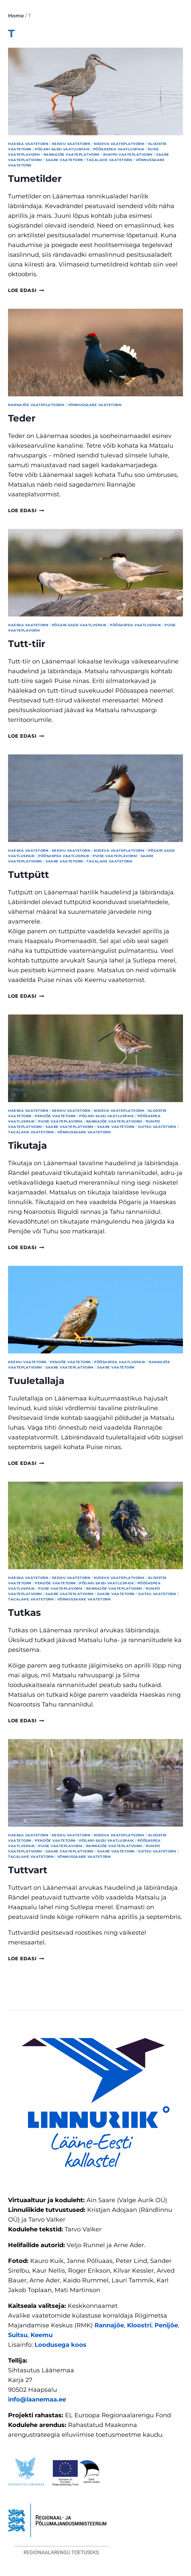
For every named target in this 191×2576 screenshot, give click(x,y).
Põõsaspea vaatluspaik (118, 149)
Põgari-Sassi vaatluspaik (62, 149)
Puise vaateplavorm (115, 856)
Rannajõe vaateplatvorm (72, 154)
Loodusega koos (60, 2344)
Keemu (41, 2335)
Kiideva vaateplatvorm (119, 144)
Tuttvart (27, 1870)
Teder (22, 418)
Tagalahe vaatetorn (109, 160)
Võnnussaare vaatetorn (95, 405)
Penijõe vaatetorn (55, 1116)
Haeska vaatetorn (28, 144)
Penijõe (166, 2325)
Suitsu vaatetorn (157, 1127)
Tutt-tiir (26, 643)
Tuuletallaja (36, 1380)
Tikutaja (27, 1145)
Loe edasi (26, 290)
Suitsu (17, 2335)
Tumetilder (35, 178)
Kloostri (139, 2325)
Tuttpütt (28, 874)
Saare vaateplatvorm (70, 1127)
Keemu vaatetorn (71, 144)
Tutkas (24, 1612)
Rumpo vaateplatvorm (128, 154)
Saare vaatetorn (64, 160)
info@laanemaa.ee (37, 2399)
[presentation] (95, 91)
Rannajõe (109, 2325)
